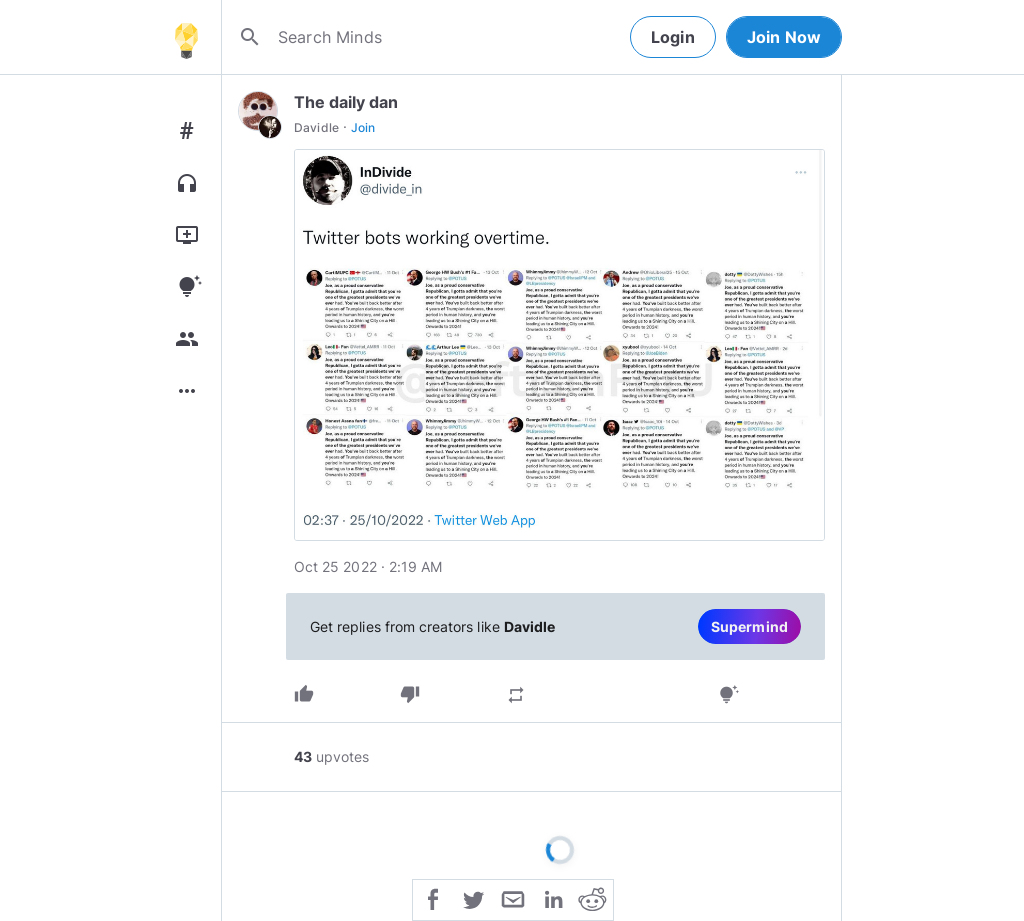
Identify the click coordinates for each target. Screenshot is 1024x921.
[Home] (186, 37)
